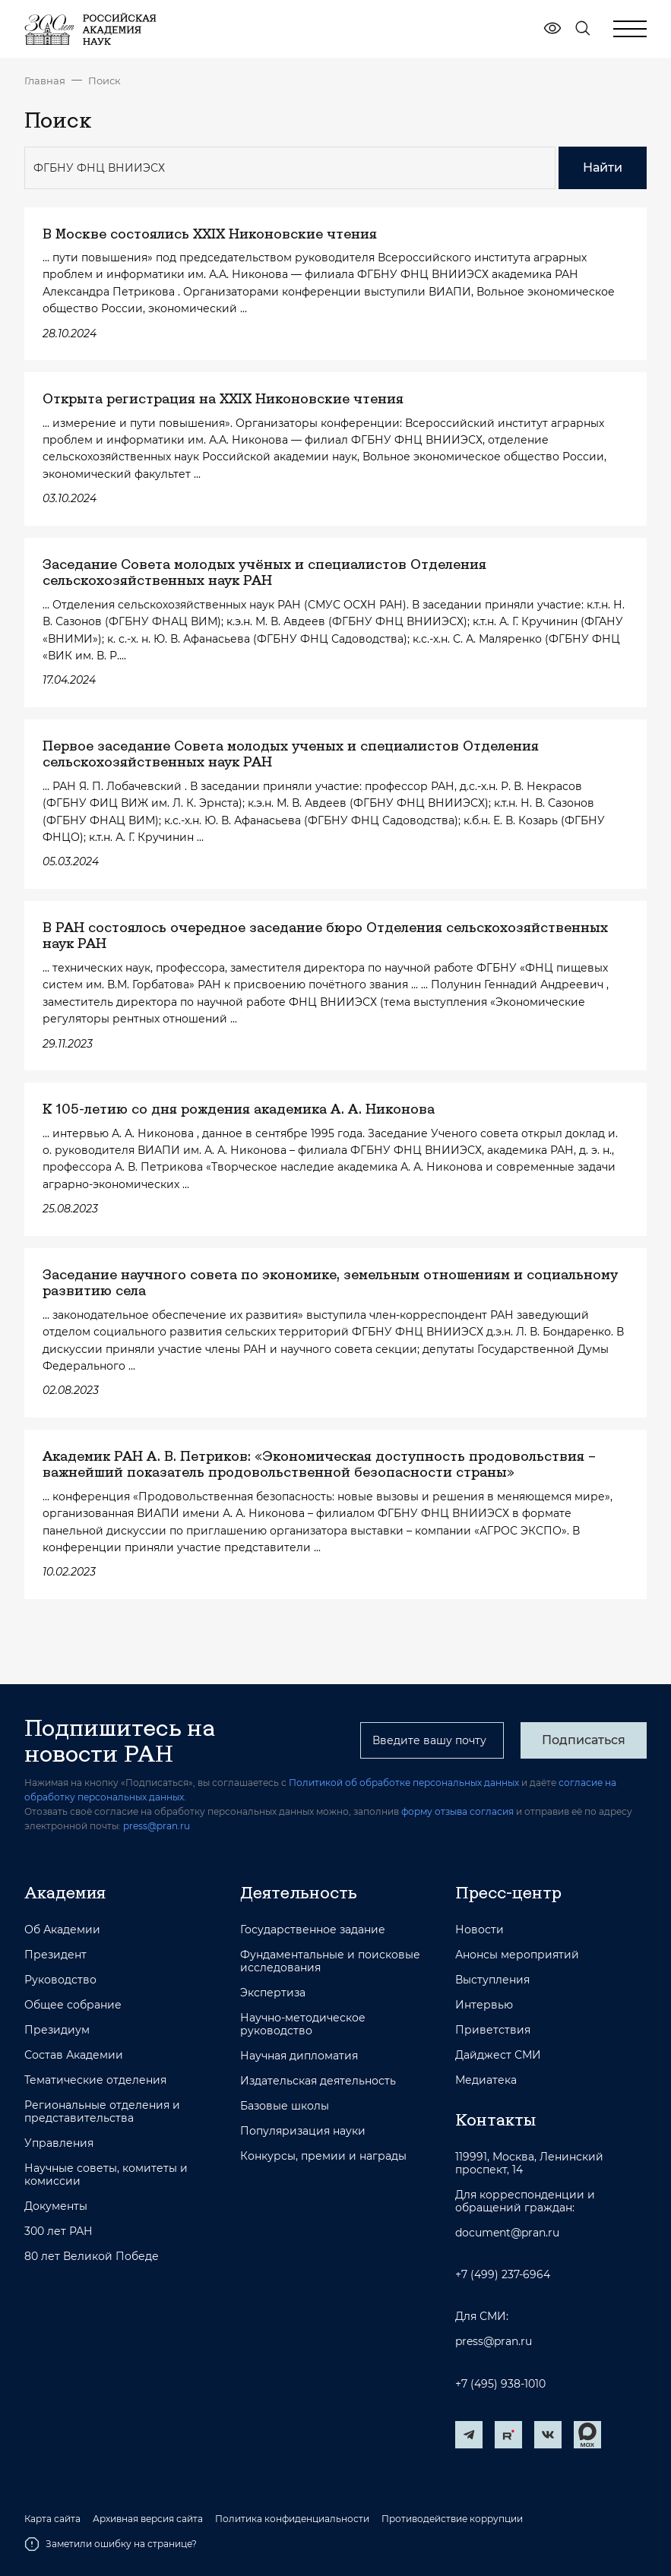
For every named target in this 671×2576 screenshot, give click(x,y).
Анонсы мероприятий (517, 1955)
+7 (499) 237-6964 (502, 2274)
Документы (55, 2206)
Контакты (495, 2119)
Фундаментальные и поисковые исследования (330, 1961)
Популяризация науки (303, 2131)
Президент (55, 1955)
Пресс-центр (508, 1892)
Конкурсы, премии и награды (323, 2156)
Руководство (60, 1980)
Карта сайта (52, 2519)
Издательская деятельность (318, 2081)
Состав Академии (73, 2055)
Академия (65, 1892)
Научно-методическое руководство (303, 2024)
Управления (58, 2143)
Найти (602, 167)
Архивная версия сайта (148, 2519)
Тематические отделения (95, 2080)
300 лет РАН (58, 2231)
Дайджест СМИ (498, 2055)
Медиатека (486, 2080)
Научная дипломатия (299, 2056)
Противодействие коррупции (452, 2519)
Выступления (492, 1980)
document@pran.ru (507, 2233)
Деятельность (298, 1892)
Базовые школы (284, 2106)
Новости (479, 1929)
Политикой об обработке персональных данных (404, 1782)
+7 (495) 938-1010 (500, 2384)
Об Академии (62, 1929)
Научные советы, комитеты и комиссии (106, 2175)
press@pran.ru (156, 1826)
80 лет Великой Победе (91, 2256)
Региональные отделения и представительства (102, 2112)
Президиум (57, 2030)
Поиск (104, 80)
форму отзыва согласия (457, 1811)
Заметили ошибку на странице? (110, 2544)
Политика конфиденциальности (292, 2519)
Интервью (484, 2005)
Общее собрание (73, 2005)
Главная (44, 80)
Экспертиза (272, 1993)
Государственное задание (312, 1929)
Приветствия (492, 2030)
